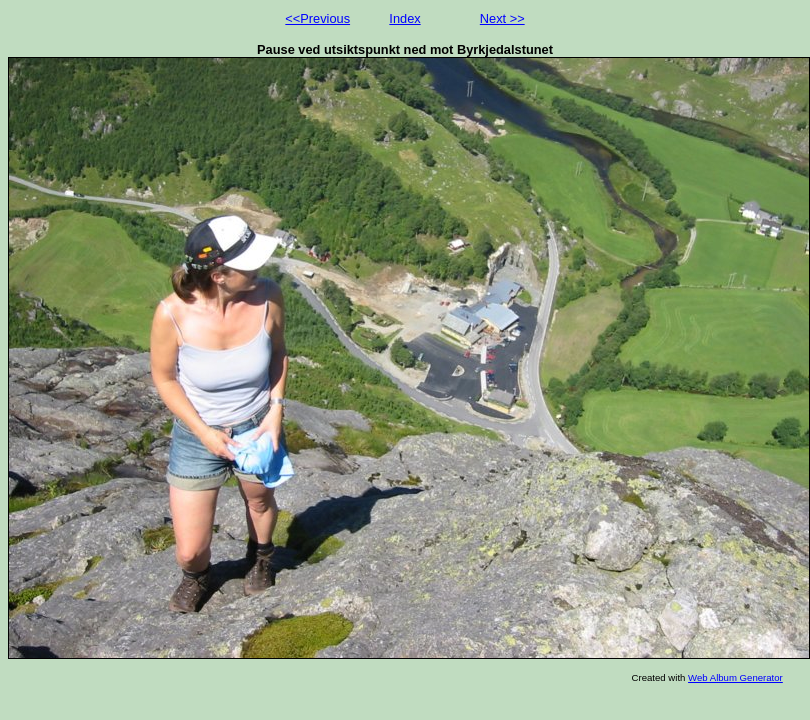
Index (404, 18)
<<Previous (317, 18)
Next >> (502, 18)
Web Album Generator (735, 677)
